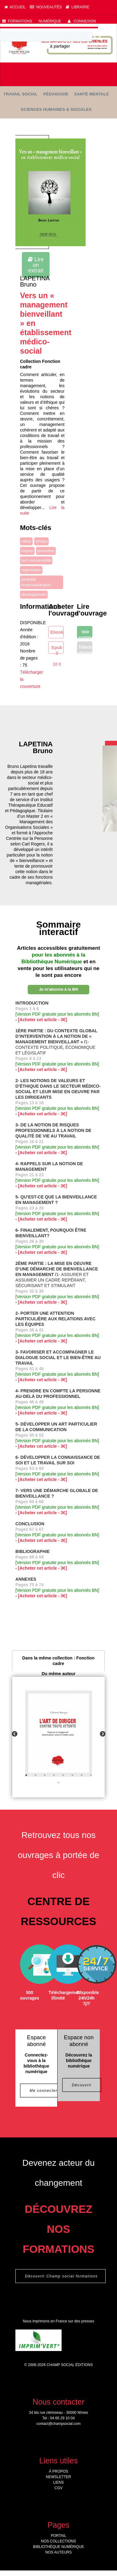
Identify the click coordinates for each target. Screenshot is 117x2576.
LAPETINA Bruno (35, 281)
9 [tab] (58, 1783)
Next (102, 1734)
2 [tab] (35, 1775)
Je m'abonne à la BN (58, 989)
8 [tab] (91, 1775)
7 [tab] (82, 1775)
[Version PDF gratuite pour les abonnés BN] (57, 1014)
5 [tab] (63, 1775)
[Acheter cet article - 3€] (42, 1019)
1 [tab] (26, 1775)
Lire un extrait (36, 265)
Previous (14, 1734)
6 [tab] (72, 1775)
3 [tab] (45, 1775)
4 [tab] (54, 1775)
